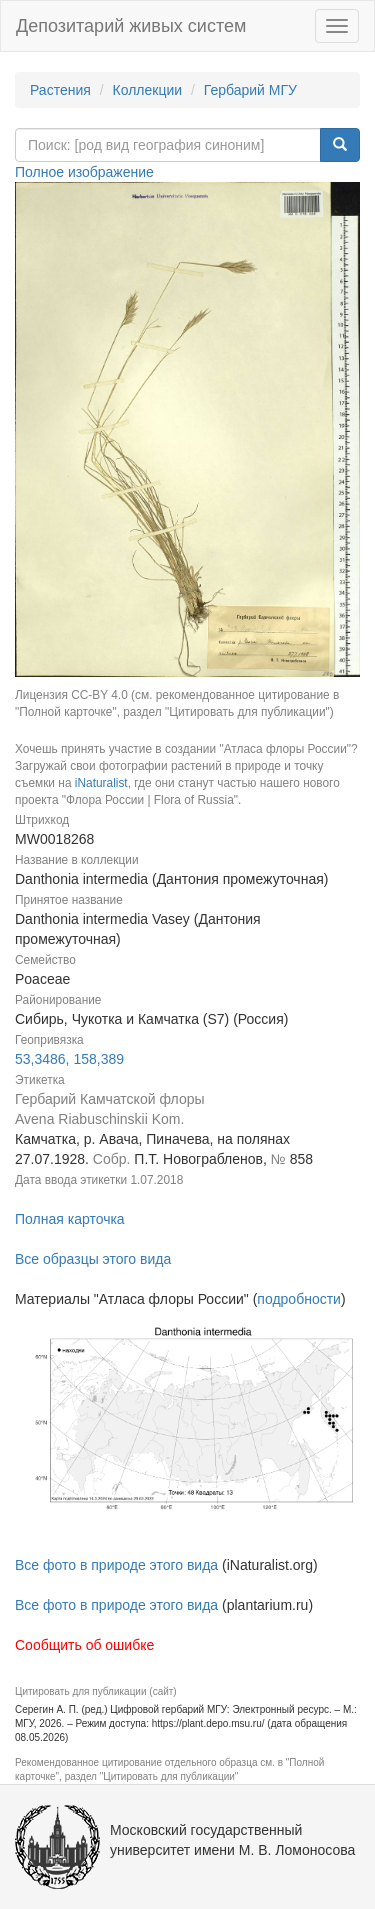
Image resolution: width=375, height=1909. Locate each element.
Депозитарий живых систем (131, 26)
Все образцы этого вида (93, 1259)
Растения (60, 90)
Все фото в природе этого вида (116, 1565)
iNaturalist (101, 783)
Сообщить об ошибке (84, 1645)
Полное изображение (84, 172)
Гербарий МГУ (250, 90)
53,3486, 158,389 (69, 1059)
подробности (299, 1299)
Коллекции (148, 90)
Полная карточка (70, 1219)
